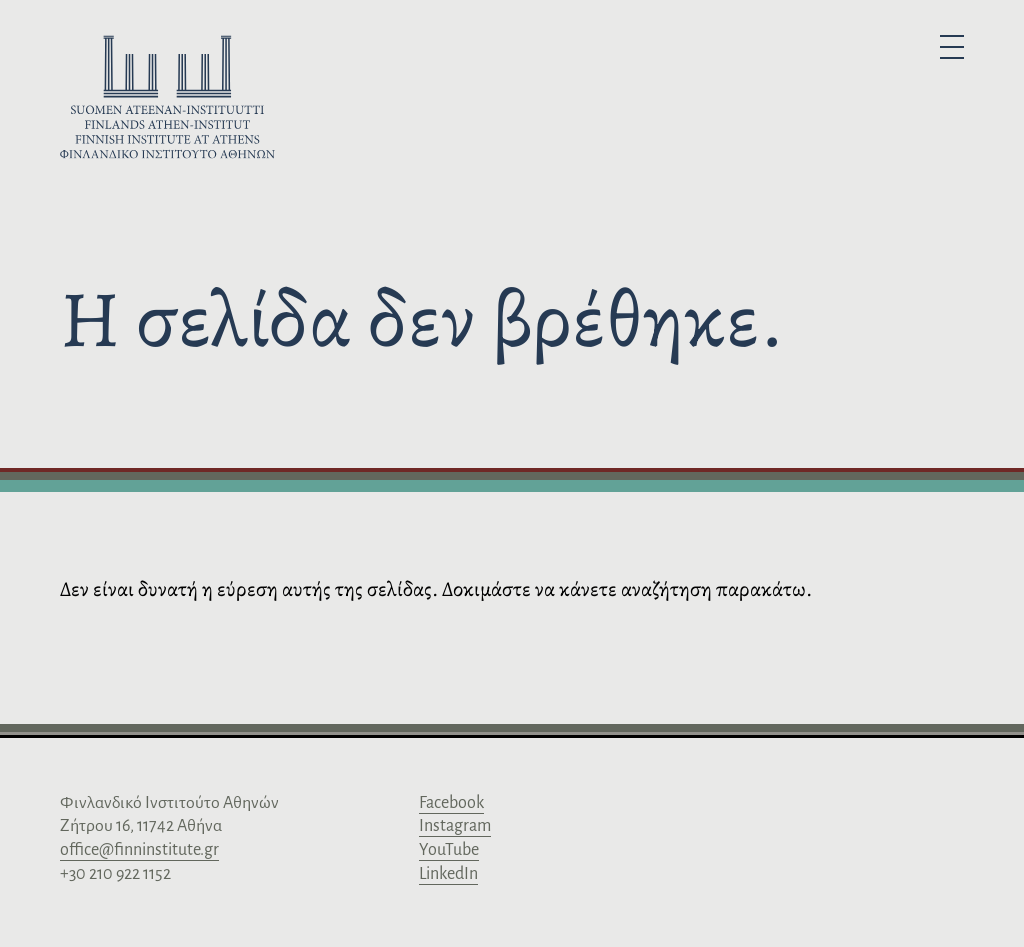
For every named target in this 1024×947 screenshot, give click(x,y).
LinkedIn (448, 874)
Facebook (451, 803)
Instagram (455, 826)
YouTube (449, 850)
